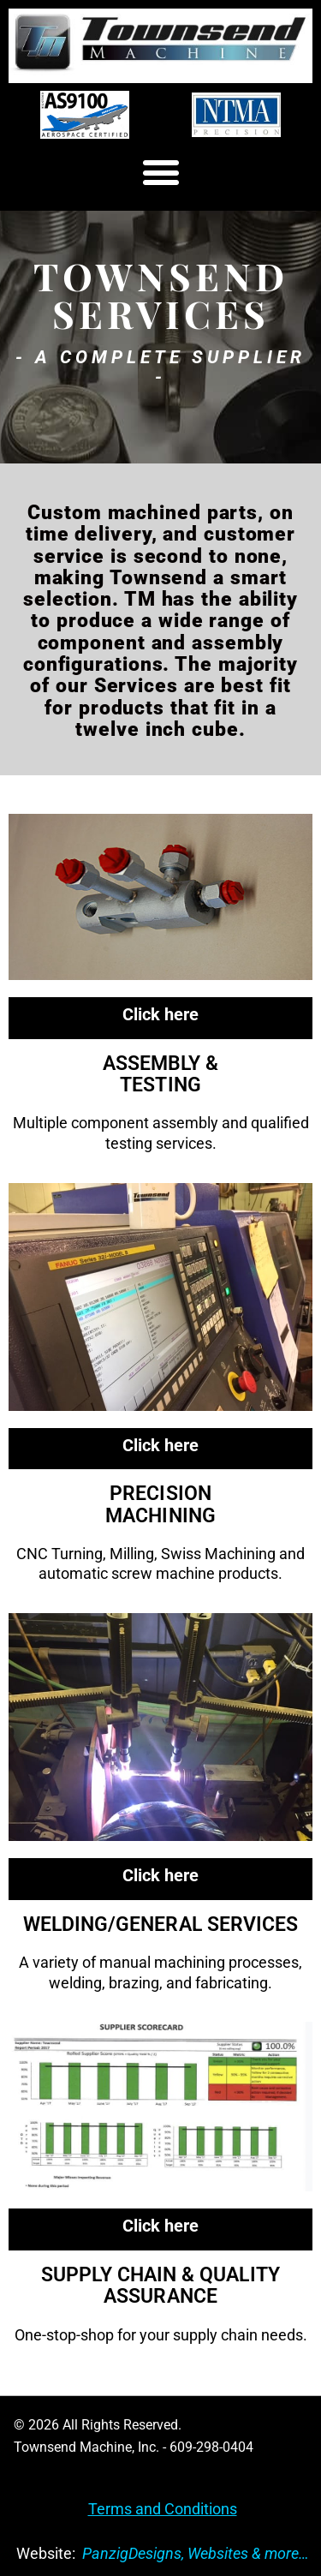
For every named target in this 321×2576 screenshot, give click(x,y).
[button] (160, 172)
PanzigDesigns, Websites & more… (195, 2553)
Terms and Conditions (162, 2509)
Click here (160, 1014)
